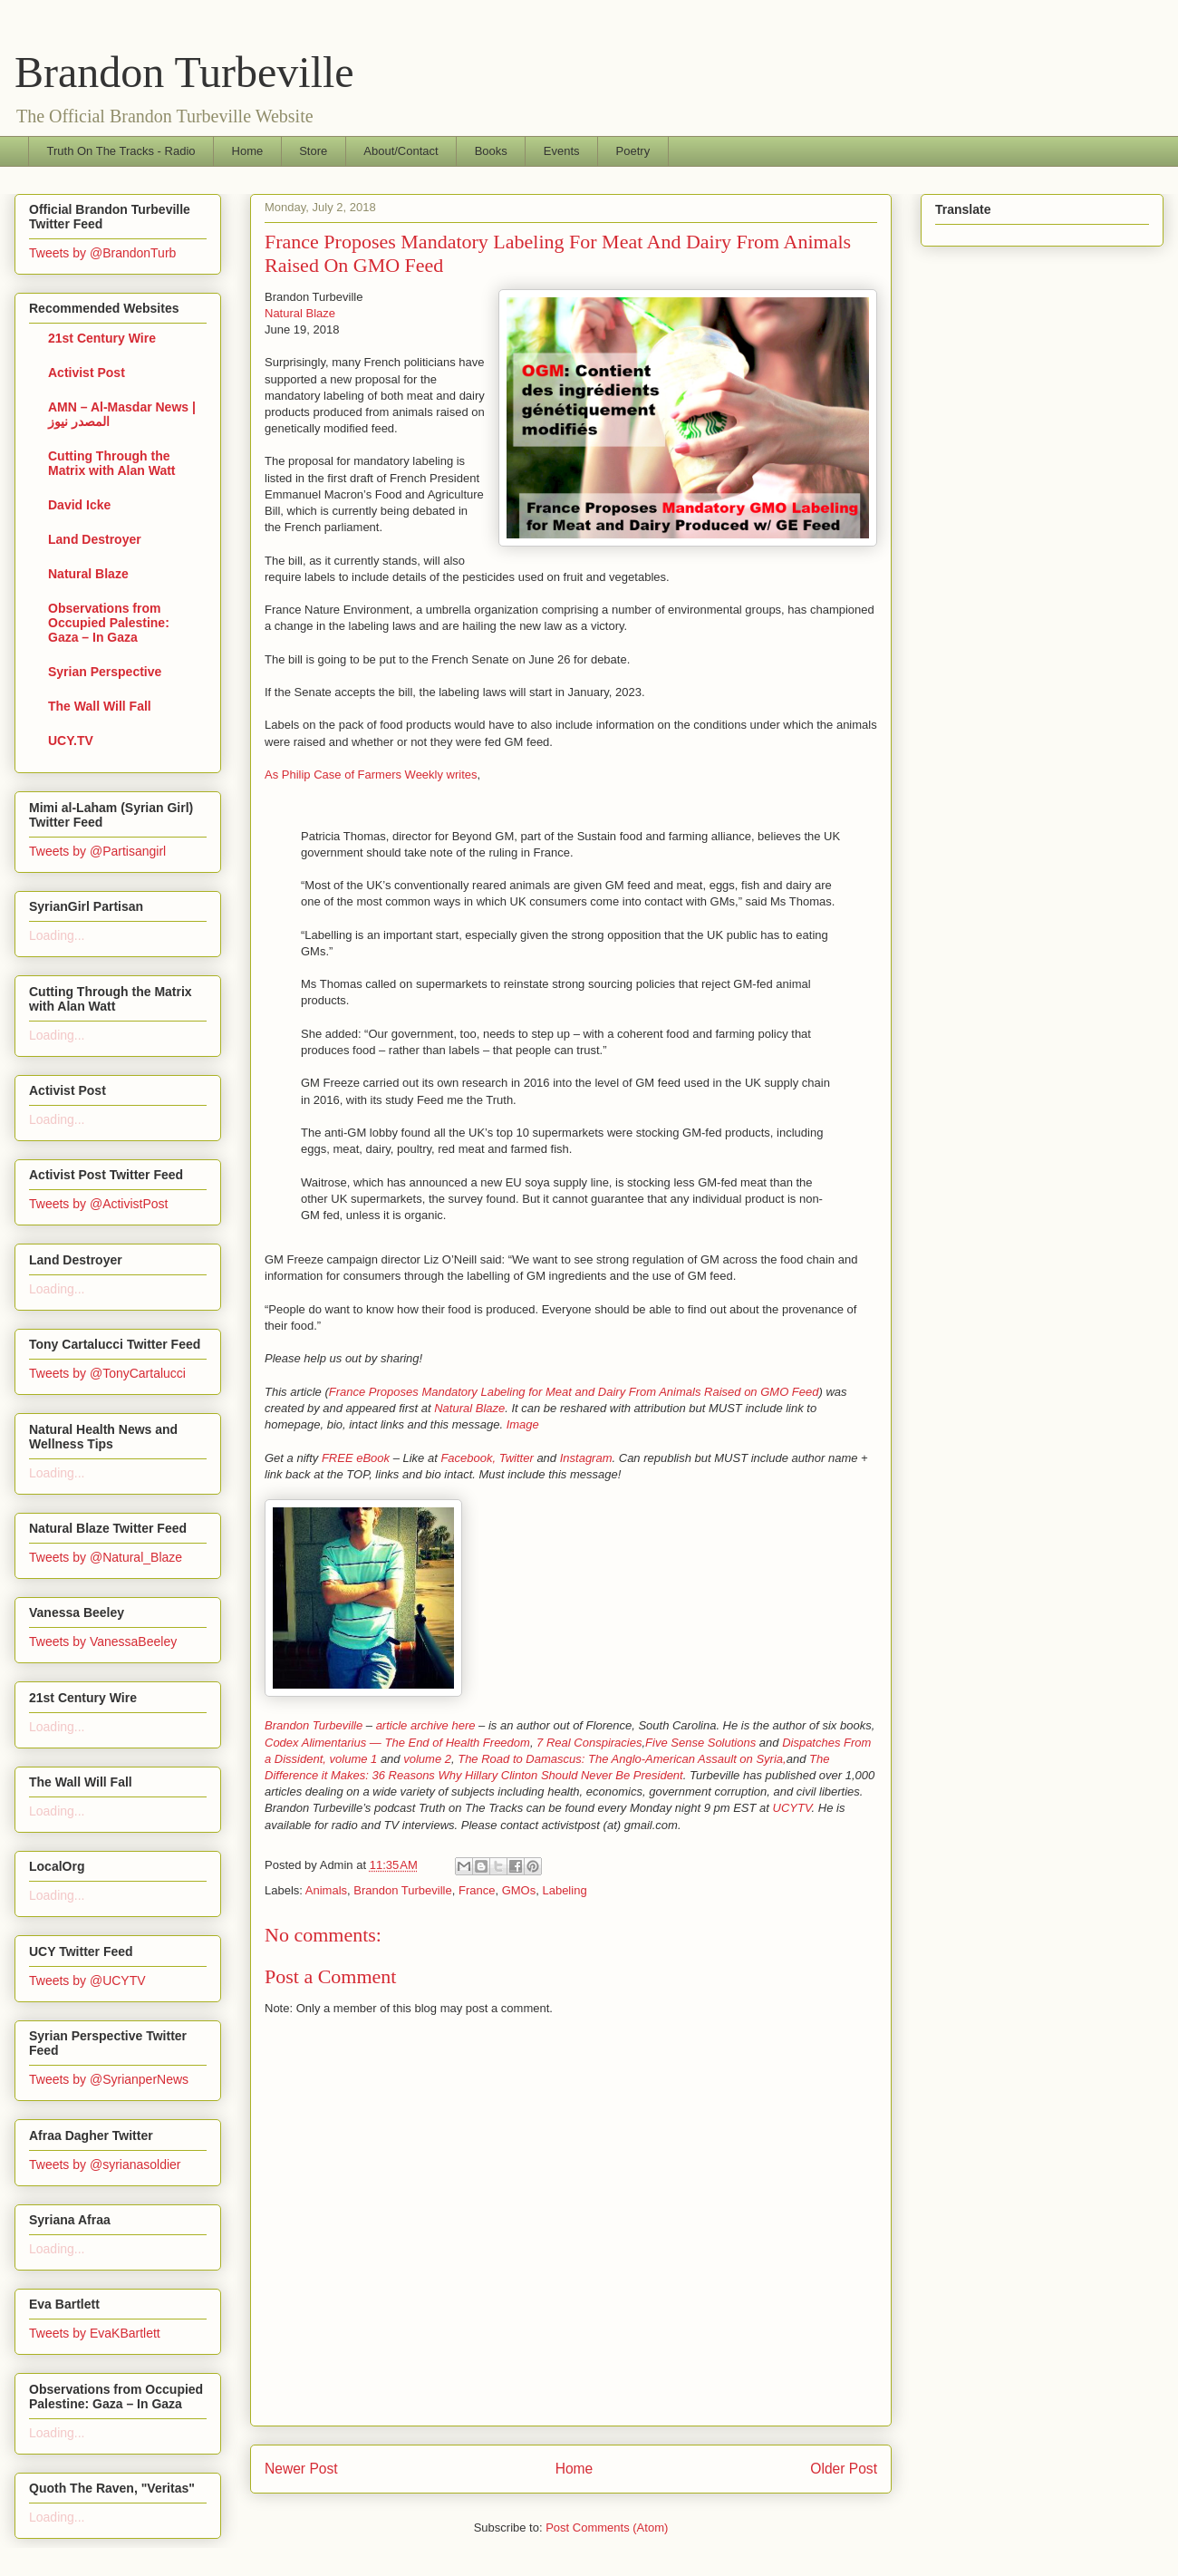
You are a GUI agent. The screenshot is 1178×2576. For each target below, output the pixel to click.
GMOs (519, 1890)
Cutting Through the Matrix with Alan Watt (112, 463)
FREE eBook (356, 1458)
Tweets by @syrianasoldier (105, 2164)
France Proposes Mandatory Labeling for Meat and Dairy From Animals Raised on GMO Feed (574, 1392)
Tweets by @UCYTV (87, 1980)
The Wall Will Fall (99, 706)
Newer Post (301, 2468)
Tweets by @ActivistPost (98, 1203)
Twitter (516, 1458)
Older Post (843, 2468)
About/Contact (400, 151)
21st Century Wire (102, 338)
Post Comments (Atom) (607, 2527)
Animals (326, 1890)
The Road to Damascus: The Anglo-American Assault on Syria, (622, 1759)
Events (562, 151)
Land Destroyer (94, 539)
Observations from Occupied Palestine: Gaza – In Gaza (108, 622)
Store (313, 151)
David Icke (79, 505)
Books (491, 151)
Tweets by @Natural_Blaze (105, 1557)
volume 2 (427, 1759)
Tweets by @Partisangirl (97, 851)
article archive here (426, 1725)
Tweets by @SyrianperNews (108, 2079)
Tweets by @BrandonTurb (102, 253)
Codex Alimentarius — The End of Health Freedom (397, 1742)
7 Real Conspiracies (589, 1742)
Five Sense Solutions (700, 1742)
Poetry (633, 151)
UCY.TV (70, 740)
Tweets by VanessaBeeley (103, 1641)
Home (248, 151)
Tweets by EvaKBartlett (94, 2333)
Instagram (586, 1458)
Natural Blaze (300, 313)
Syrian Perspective (104, 671)
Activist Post (86, 372)
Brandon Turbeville (184, 72)
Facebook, (468, 1458)
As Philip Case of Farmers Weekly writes (371, 774)
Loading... (57, 935)
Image (523, 1424)
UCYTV (792, 1808)
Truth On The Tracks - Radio (121, 151)
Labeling (564, 1890)
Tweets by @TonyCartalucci (107, 1373)
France (477, 1890)
